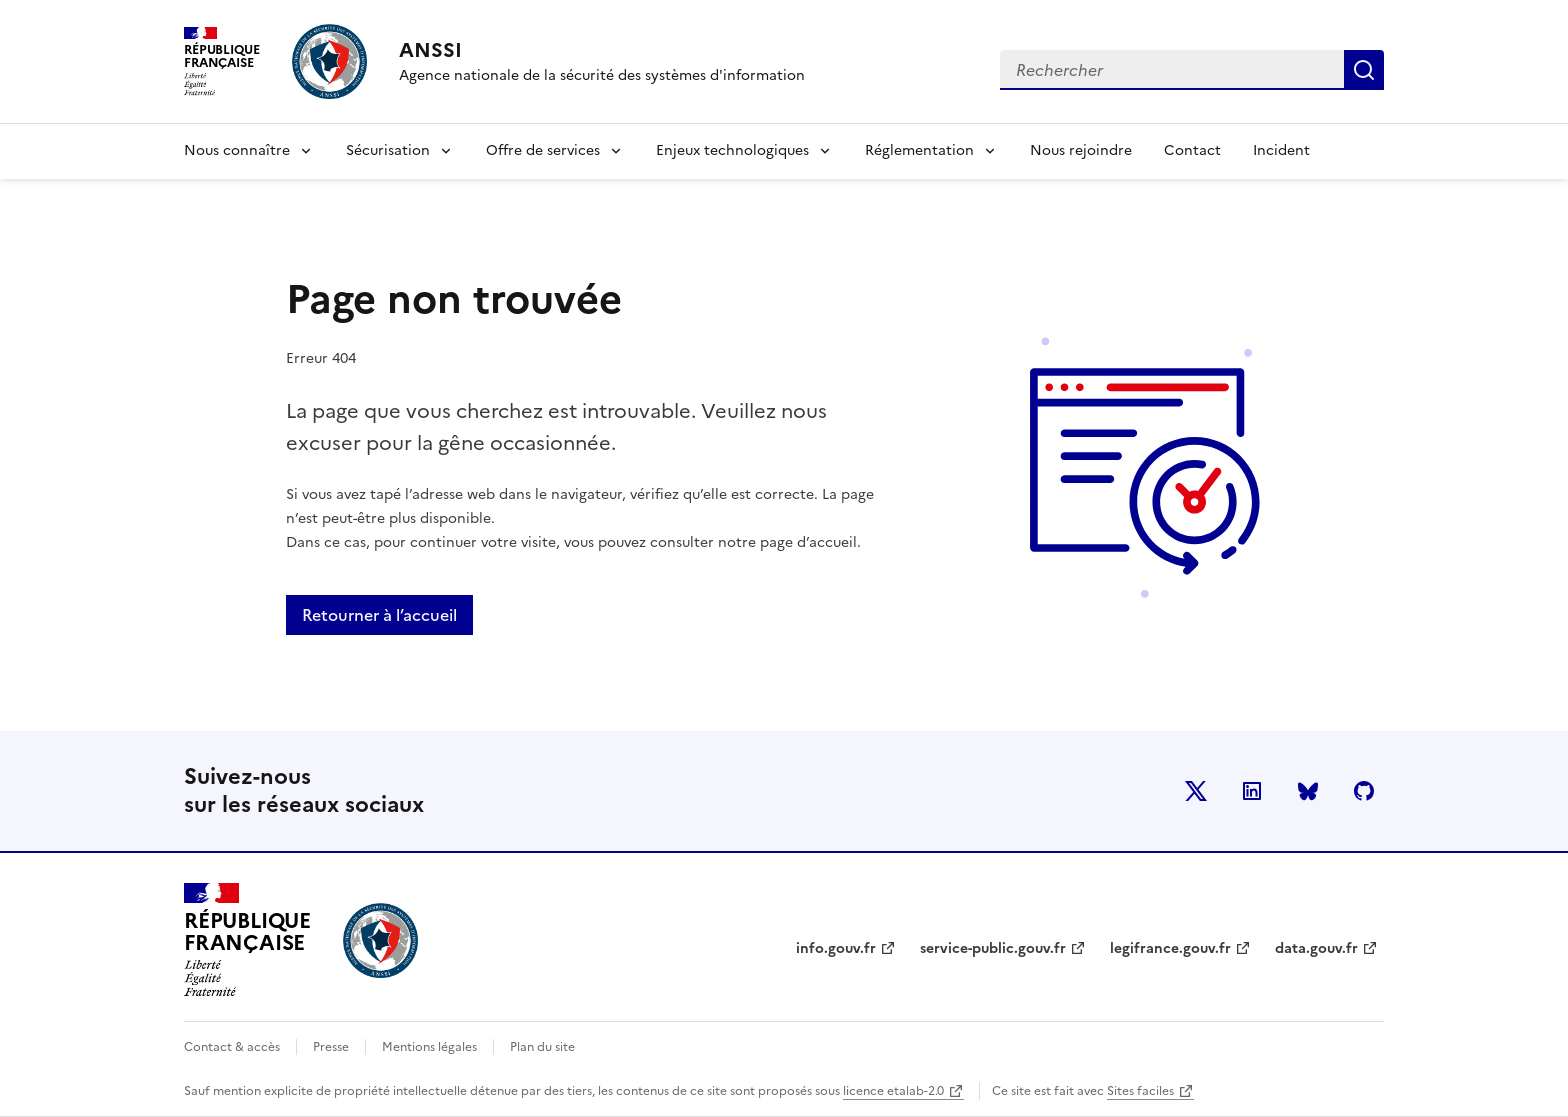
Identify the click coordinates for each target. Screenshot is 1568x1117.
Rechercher (1364, 70)
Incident (1281, 150)
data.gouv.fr (1316, 948)
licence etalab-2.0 (893, 1091)
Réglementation (919, 150)
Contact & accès (232, 1047)
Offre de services (543, 150)
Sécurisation (388, 150)
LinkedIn (1252, 791)
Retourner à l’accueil (379, 615)
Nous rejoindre (1081, 150)
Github (1364, 791)
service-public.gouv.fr (993, 948)
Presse (331, 1047)
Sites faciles (1140, 1091)
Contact (1192, 150)
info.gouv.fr (836, 948)
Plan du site (542, 1047)
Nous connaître (237, 150)
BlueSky (1308, 791)
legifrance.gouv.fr (1170, 948)
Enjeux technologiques (732, 150)
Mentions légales (429, 1047)
